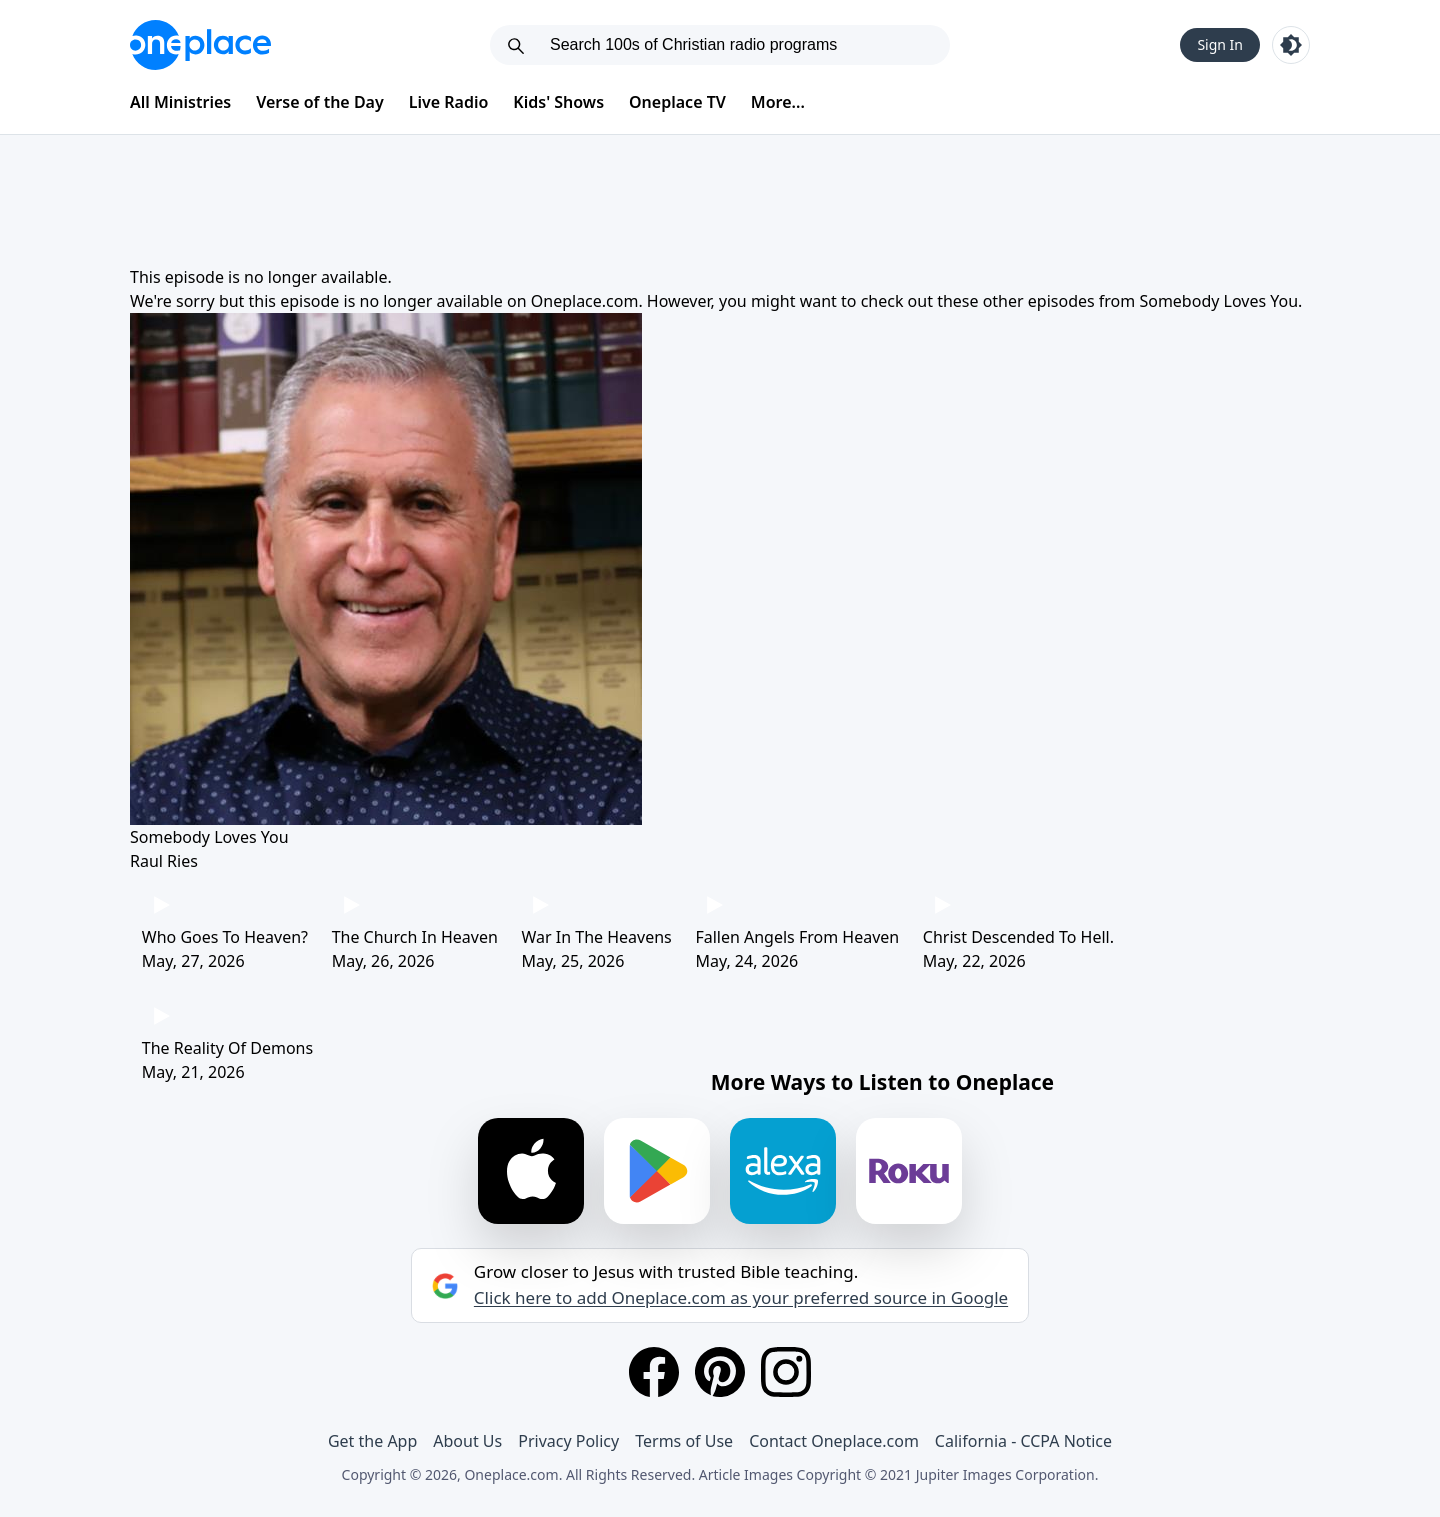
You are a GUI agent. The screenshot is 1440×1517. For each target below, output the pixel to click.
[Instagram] (786, 1372)
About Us (467, 1441)
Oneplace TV (677, 102)
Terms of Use (684, 1441)
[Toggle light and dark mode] (1291, 45)
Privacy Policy (568, 1441)
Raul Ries (164, 861)
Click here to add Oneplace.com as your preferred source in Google (741, 1298)
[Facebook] (654, 1372)
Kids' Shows (558, 102)
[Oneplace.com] (200, 45)
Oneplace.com (585, 301)
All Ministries (180, 102)
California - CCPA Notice (1023, 1441)
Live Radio (449, 102)
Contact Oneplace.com (834, 1441)
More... (778, 102)
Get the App (372, 1441)
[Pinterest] (720, 1372)
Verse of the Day (320, 102)
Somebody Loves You (1218, 301)
